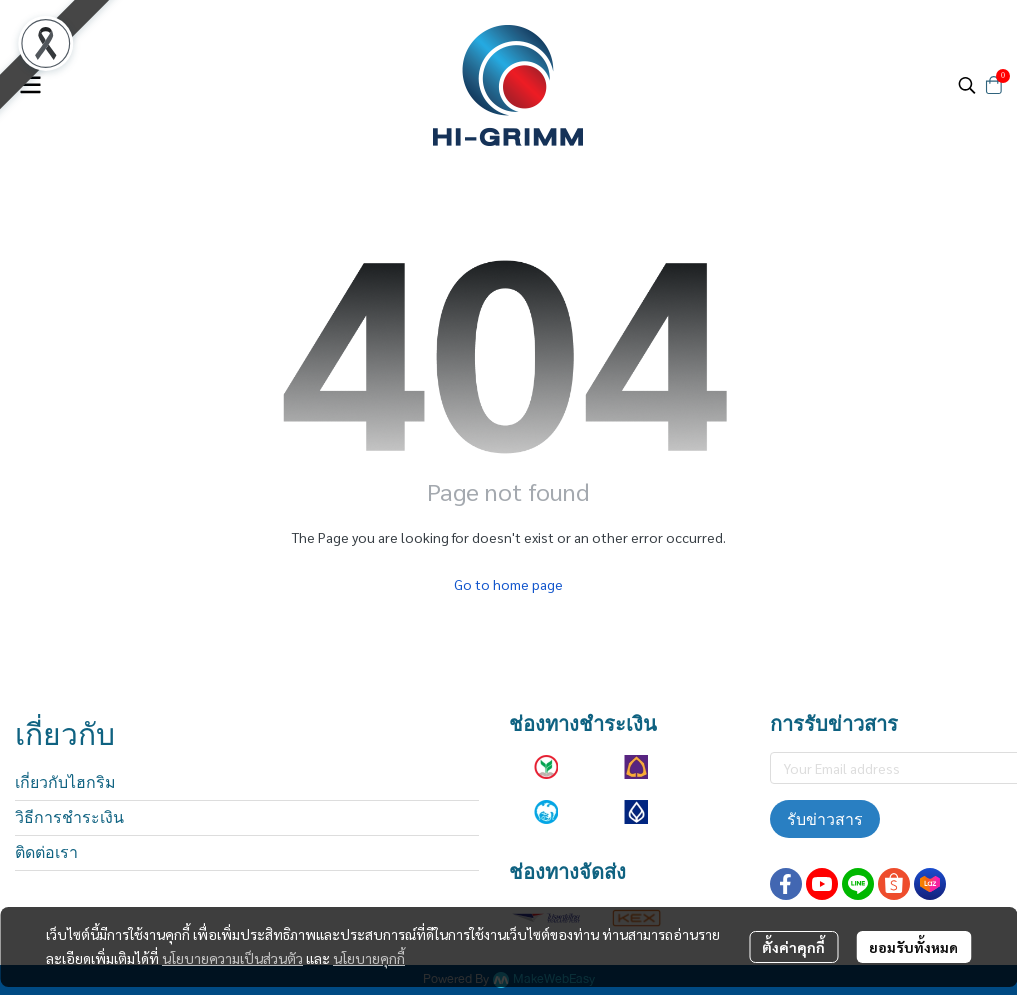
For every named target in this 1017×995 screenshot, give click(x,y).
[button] (967, 85)
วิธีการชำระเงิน (69, 817)
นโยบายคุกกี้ (369, 958)
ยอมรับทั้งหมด (913, 947)
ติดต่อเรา (46, 852)
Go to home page (508, 584)
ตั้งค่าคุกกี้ (793, 947)
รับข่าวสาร (825, 819)
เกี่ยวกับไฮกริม (65, 782)
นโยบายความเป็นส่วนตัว (232, 958)
